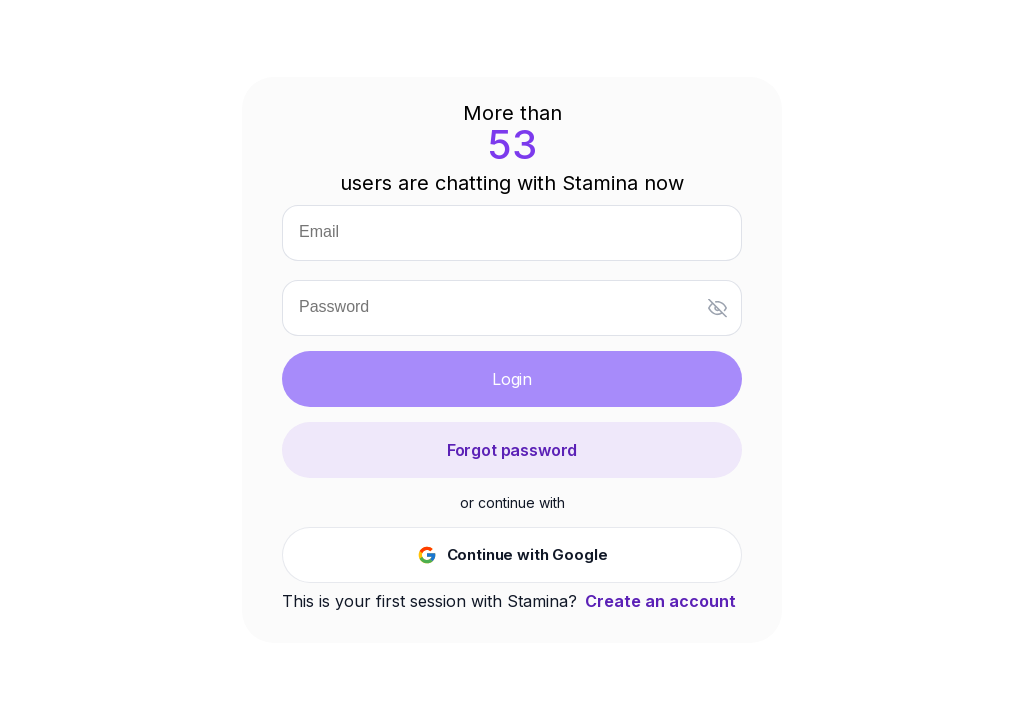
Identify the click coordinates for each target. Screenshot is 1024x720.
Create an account (660, 601)
